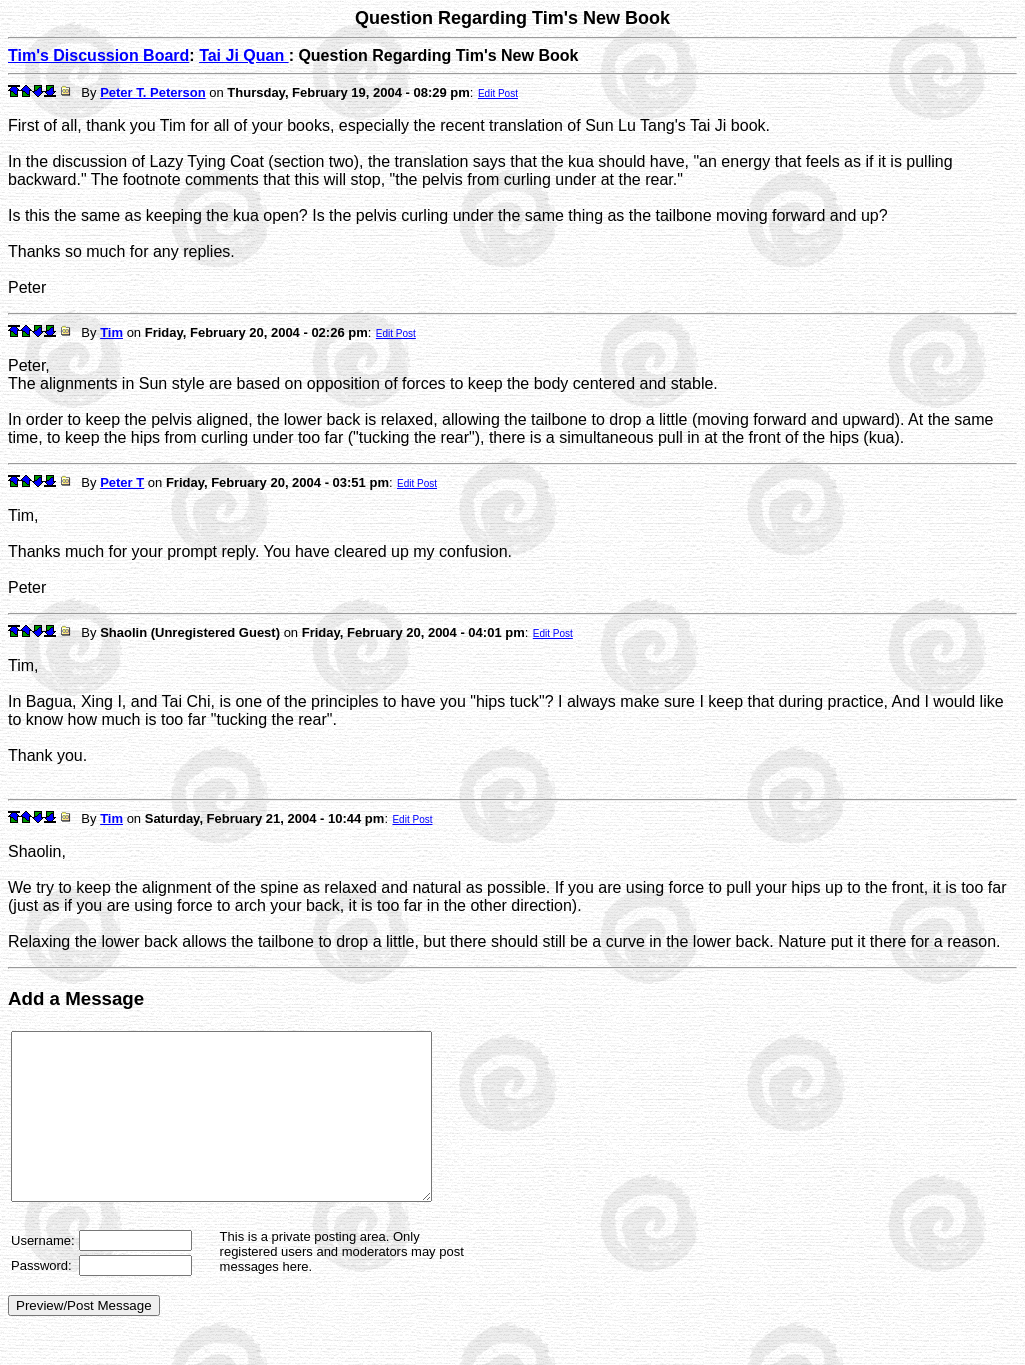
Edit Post (498, 93)
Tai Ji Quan (244, 55)
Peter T (122, 482)
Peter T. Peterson (153, 92)
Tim (111, 332)
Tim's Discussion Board (98, 55)
